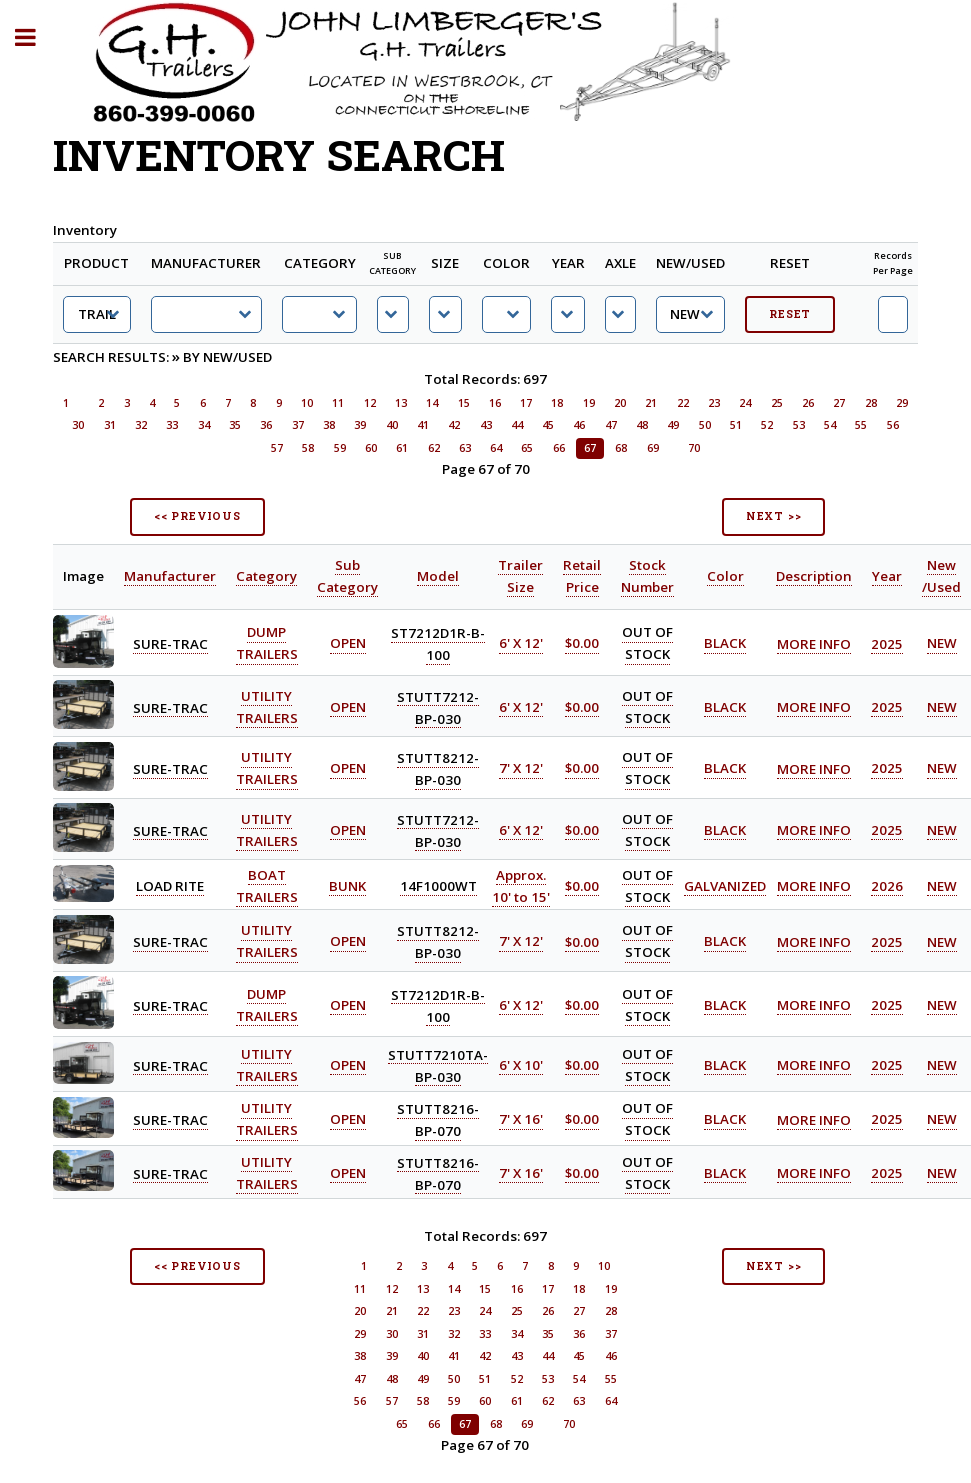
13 (401, 403)
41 (423, 425)
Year (887, 576)
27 (839, 403)
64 (496, 448)
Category (266, 576)
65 (527, 448)
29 (902, 403)
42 (454, 425)
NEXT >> (774, 516)
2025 (887, 644)
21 (651, 403)
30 (78, 425)
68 (621, 448)
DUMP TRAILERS (267, 644)
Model (438, 576)
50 (705, 425)
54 (830, 425)
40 (392, 425)
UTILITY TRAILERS (267, 769)
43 (486, 425)
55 (861, 425)
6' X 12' (521, 644)
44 (517, 425)
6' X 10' (521, 1065)
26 (808, 403)
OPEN (348, 644)
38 (329, 425)
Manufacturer (170, 576)
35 (235, 425)
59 (340, 448)
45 (548, 425)
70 (694, 448)
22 (683, 403)
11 (338, 403)
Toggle (36, 37)
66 (559, 448)
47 (611, 425)
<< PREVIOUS (197, 516)
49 (673, 425)
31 (110, 425)
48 (642, 425)
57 (277, 448)
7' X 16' (521, 1120)
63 (465, 448)
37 (298, 425)
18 (557, 403)
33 (172, 425)
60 (371, 448)
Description (814, 576)
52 (767, 425)
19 (589, 403)
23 (714, 403)
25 (777, 403)
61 (402, 448)
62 (434, 448)
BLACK (725, 644)
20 (620, 403)
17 (526, 403)
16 (495, 403)
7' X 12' (521, 769)
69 (653, 448)
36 (266, 425)
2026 (887, 886)
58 (308, 448)
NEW (942, 644)
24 (745, 403)
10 (307, 403)
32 (141, 425)
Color (725, 576)
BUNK (347, 886)
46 (579, 425)
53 (799, 425)
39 (360, 425)
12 (370, 403)
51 (736, 425)
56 (893, 425)
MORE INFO (814, 644)
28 (871, 403)
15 (464, 403)
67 (590, 448)
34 (204, 425)
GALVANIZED (725, 886)
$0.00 (582, 644)
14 (432, 403)
